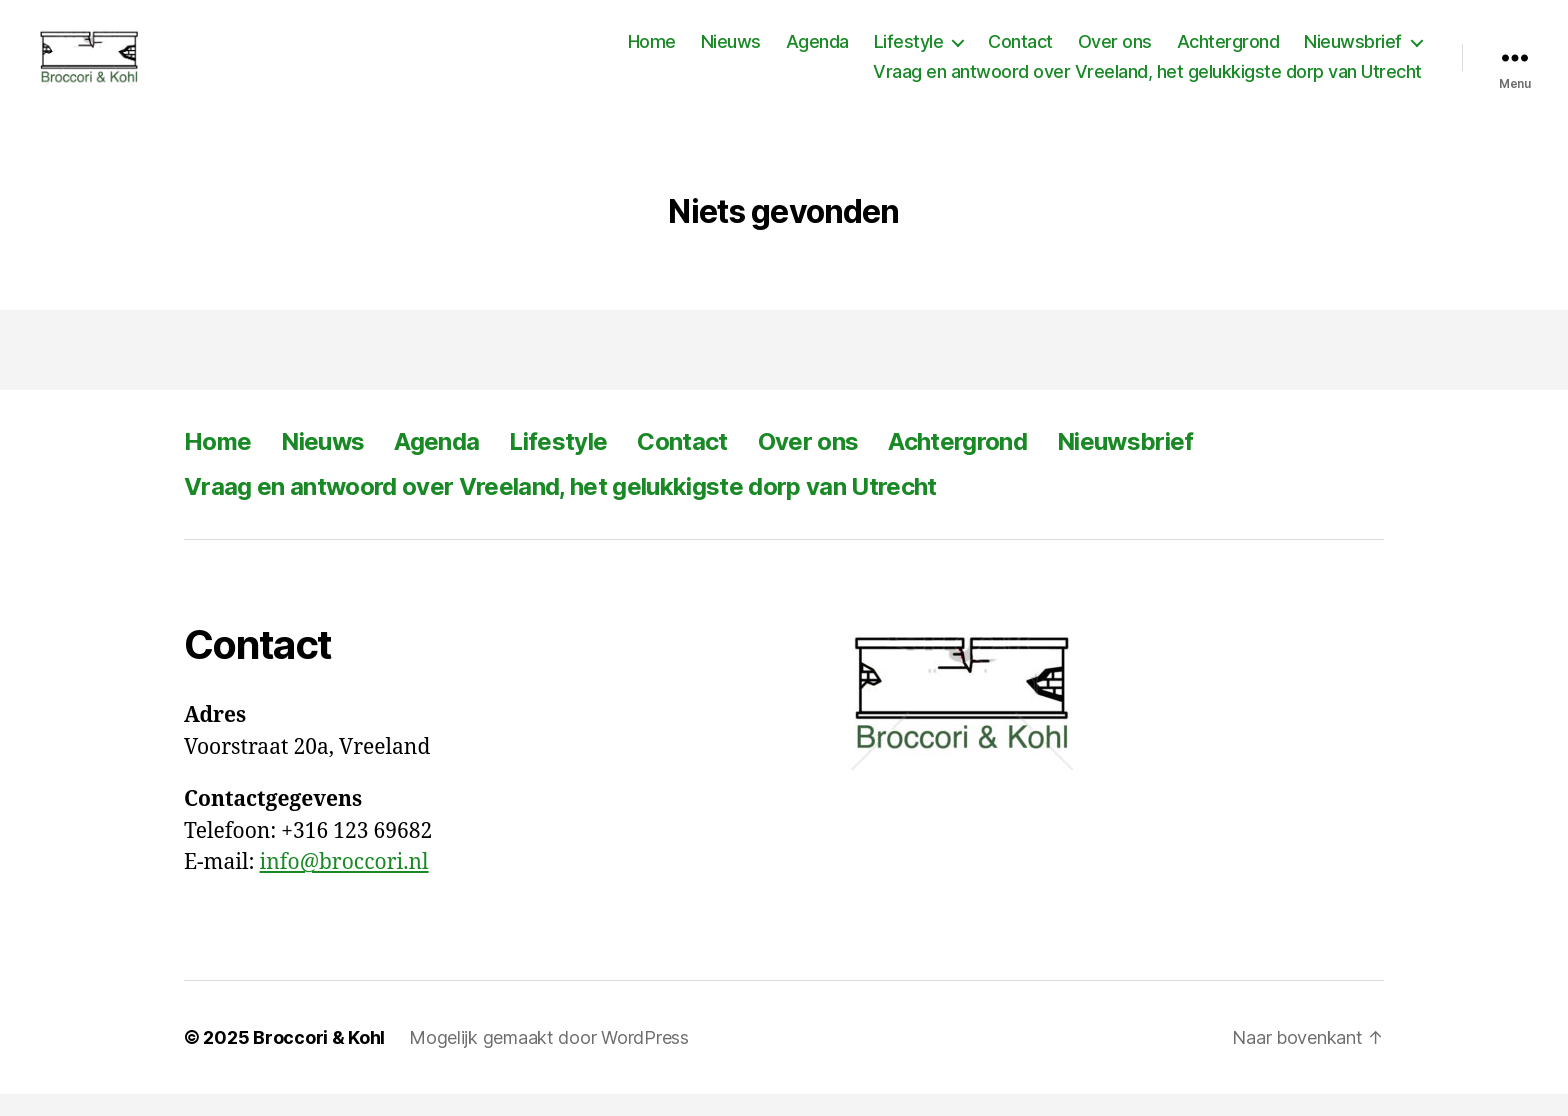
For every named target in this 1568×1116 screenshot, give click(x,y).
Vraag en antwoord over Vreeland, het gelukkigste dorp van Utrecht (1147, 82)
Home (652, 52)
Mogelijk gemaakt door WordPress (549, 1059)
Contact (1020, 52)
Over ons (1115, 52)
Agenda (817, 52)
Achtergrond (1228, 52)
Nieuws (731, 52)
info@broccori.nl (344, 885)
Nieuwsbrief (1353, 52)
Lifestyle (909, 52)
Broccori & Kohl (319, 1059)
